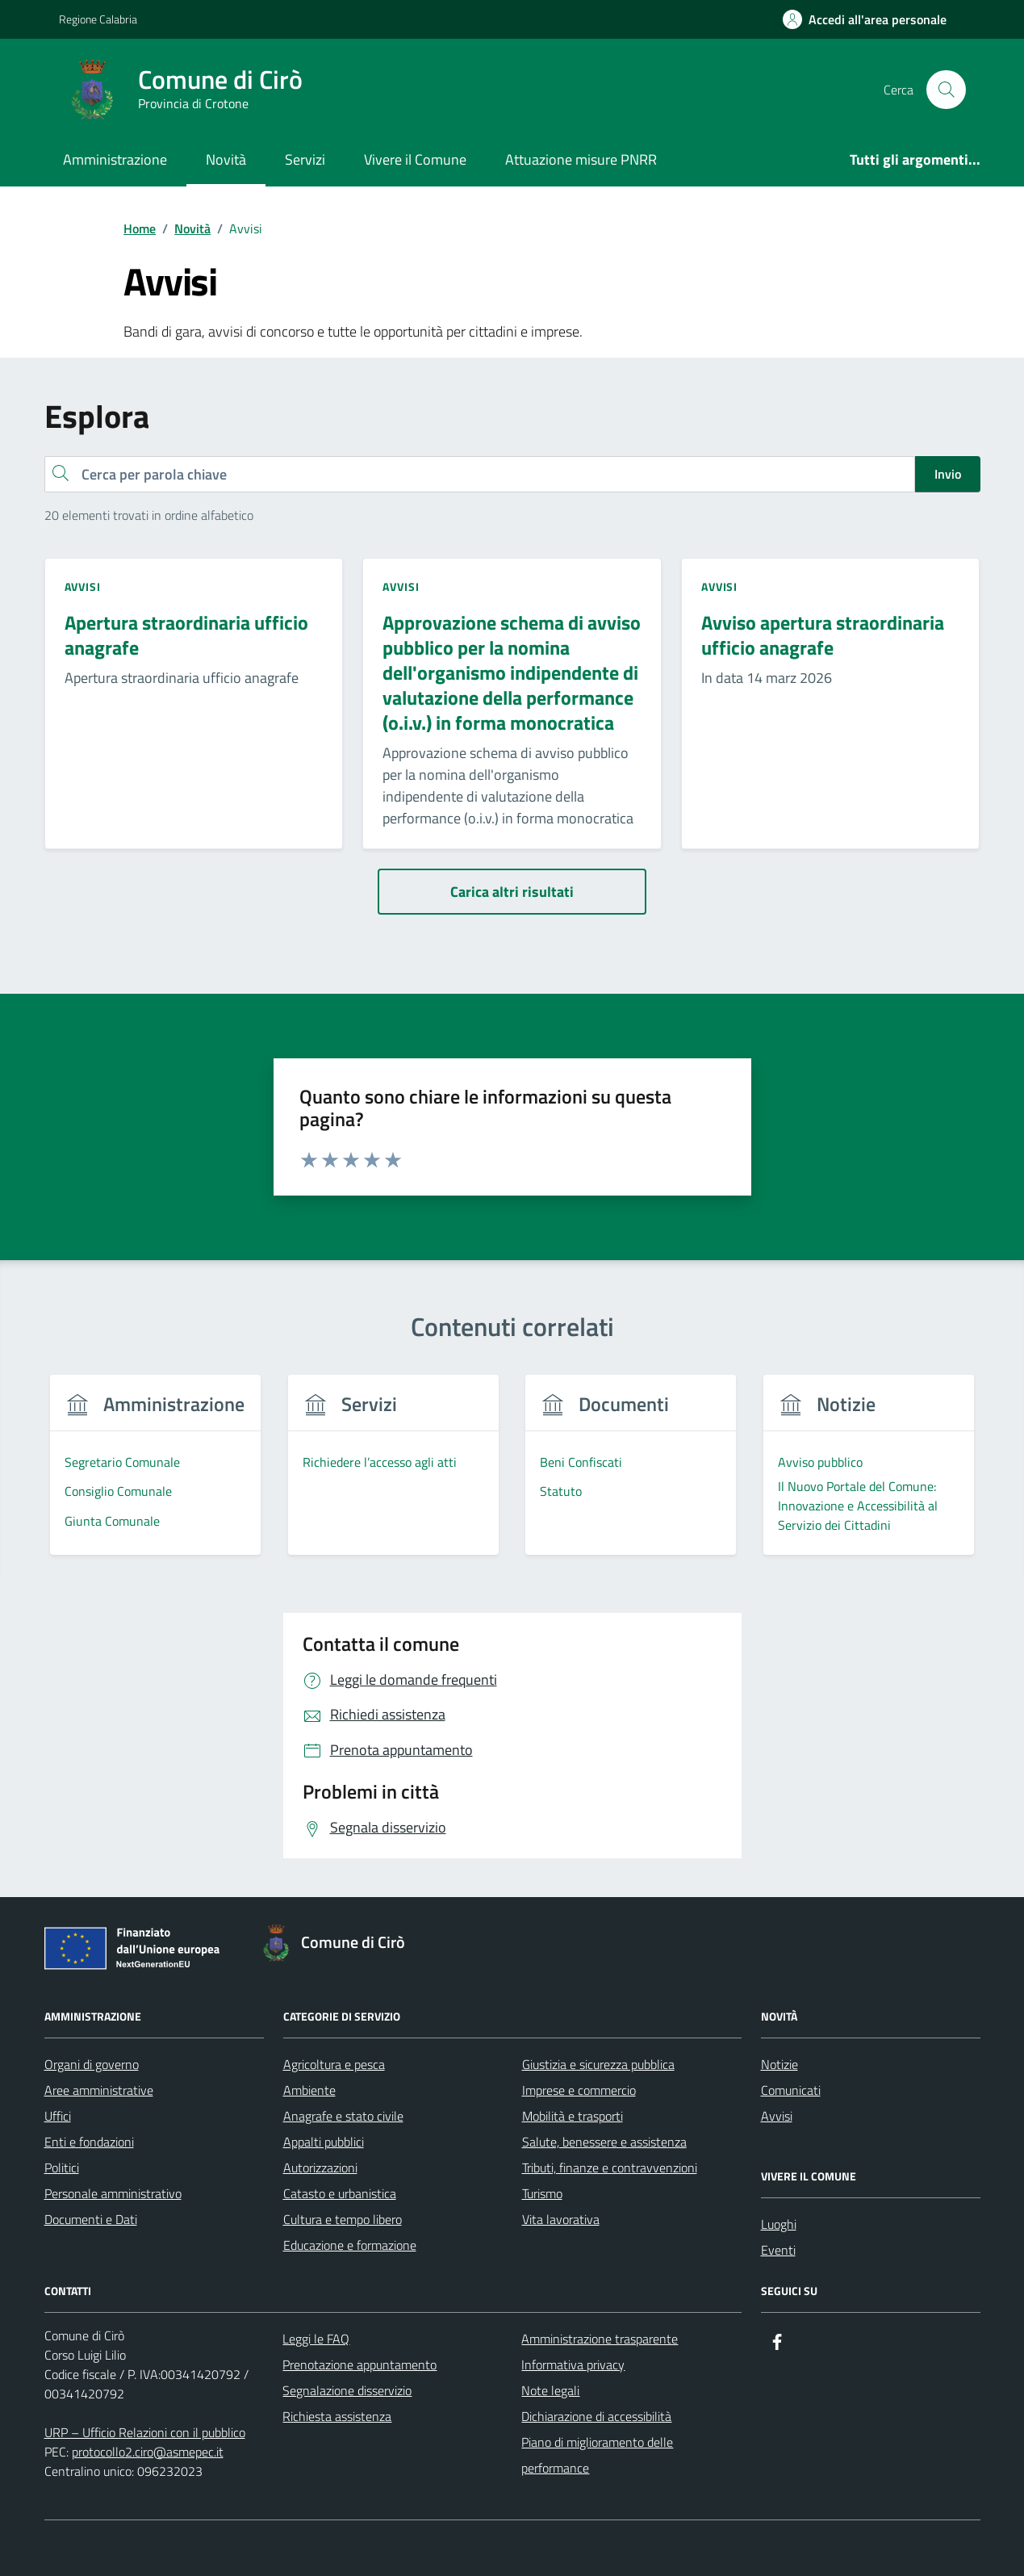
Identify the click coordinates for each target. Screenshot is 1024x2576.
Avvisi (776, 2116)
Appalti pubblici (323, 2141)
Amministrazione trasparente (599, 2338)
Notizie (779, 2064)
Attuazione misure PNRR (581, 159)
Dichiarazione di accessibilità (596, 2416)
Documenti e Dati (90, 2219)
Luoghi (778, 2224)
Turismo (542, 2193)
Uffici (57, 2116)
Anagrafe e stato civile (343, 2116)
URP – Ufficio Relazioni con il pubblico (144, 2432)
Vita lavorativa (561, 2219)
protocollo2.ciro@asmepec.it (148, 2451)
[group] (156, 1474)
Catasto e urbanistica (339, 2193)
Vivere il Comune (415, 159)
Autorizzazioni (320, 2167)
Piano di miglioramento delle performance (597, 2455)
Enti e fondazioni (89, 2141)
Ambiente (309, 2090)
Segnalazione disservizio (347, 2390)
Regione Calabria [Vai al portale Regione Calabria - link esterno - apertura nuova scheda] (98, 18)
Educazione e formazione (349, 2245)
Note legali (550, 2390)
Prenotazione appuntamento (359, 2364)
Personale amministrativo (113, 2193)
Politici (61, 2167)
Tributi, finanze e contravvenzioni (609, 2167)
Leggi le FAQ (315, 2338)
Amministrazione (115, 159)
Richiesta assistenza (336, 2416)
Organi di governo (91, 2064)
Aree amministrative (98, 2090)
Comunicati (791, 2090)
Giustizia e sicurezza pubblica (598, 2064)
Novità (226, 159)
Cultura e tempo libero (342, 2219)
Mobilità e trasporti (572, 2116)
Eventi (778, 2250)
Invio (947, 474)
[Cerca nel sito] (945, 89)
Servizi (305, 159)
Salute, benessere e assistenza (604, 2141)
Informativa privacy (573, 2364)
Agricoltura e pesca (334, 2064)
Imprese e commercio (579, 2090)
